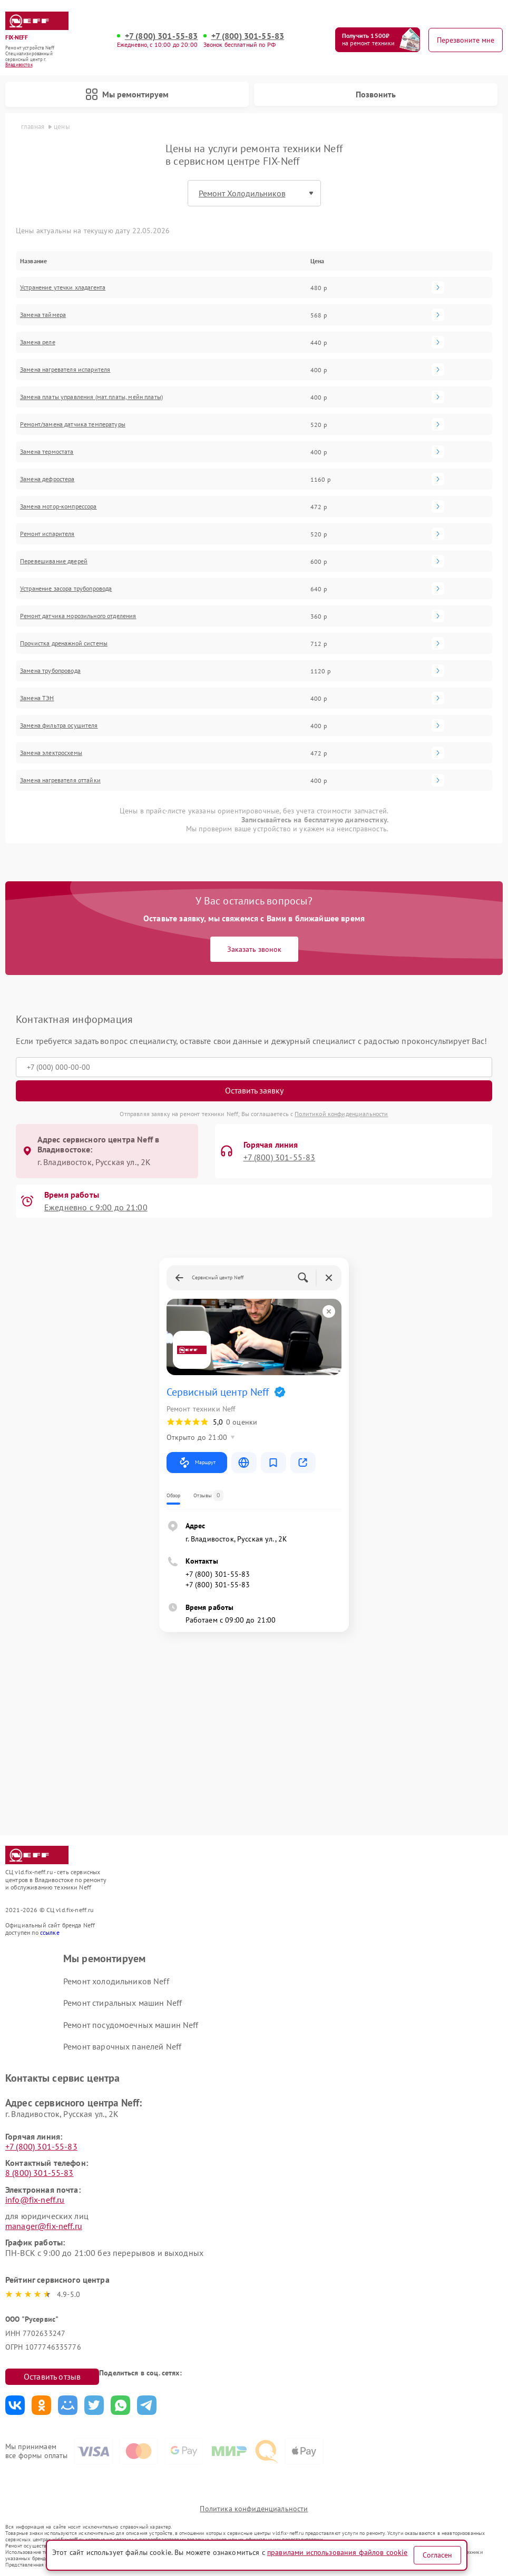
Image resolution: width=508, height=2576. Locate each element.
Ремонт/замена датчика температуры (72, 424)
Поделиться (15, 2405)
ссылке (50, 1932)
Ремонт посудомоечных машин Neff (131, 2025)
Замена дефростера (47, 479)
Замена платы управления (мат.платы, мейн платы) (91, 397)
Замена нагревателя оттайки (60, 780)
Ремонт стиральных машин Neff (122, 2002)
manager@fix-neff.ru (43, 2226)
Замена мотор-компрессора (58, 506)
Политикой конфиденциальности (341, 1114)
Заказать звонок (254, 949)
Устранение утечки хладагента (62, 287)
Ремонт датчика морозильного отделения (78, 616)
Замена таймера (43, 315)
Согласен (437, 2555)
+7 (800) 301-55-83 (161, 36)
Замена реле (37, 342)
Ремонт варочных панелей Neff (122, 2046)
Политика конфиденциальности (254, 2508)
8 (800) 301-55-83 (39, 2172)
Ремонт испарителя (47, 534)
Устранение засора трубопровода (66, 588)
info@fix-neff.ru (34, 2199)
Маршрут (197, 1462)
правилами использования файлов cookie (337, 2552)
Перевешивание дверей (53, 561)
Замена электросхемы (51, 753)
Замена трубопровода (50, 670)
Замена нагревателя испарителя (65, 369)
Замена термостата (47, 451)
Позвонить (376, 94)
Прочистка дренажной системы (64, 643)
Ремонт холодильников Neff (116, 1981)
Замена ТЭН (37, 698)
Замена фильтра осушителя (59, 725)
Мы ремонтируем (127, 94)
